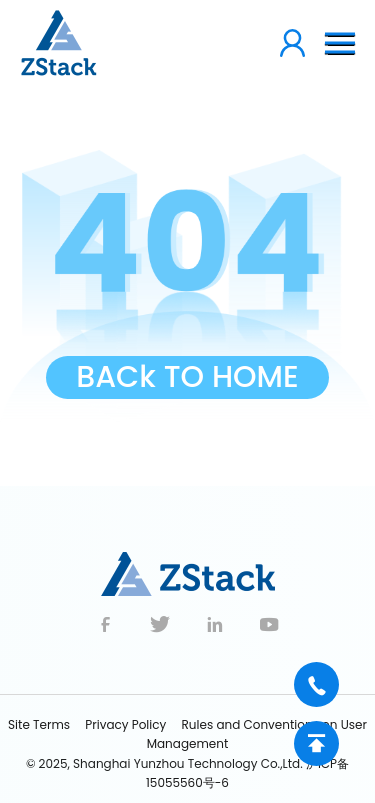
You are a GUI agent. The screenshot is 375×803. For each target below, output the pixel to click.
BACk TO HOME (187, 377)
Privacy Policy (125, 724)
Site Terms (39, 724)
